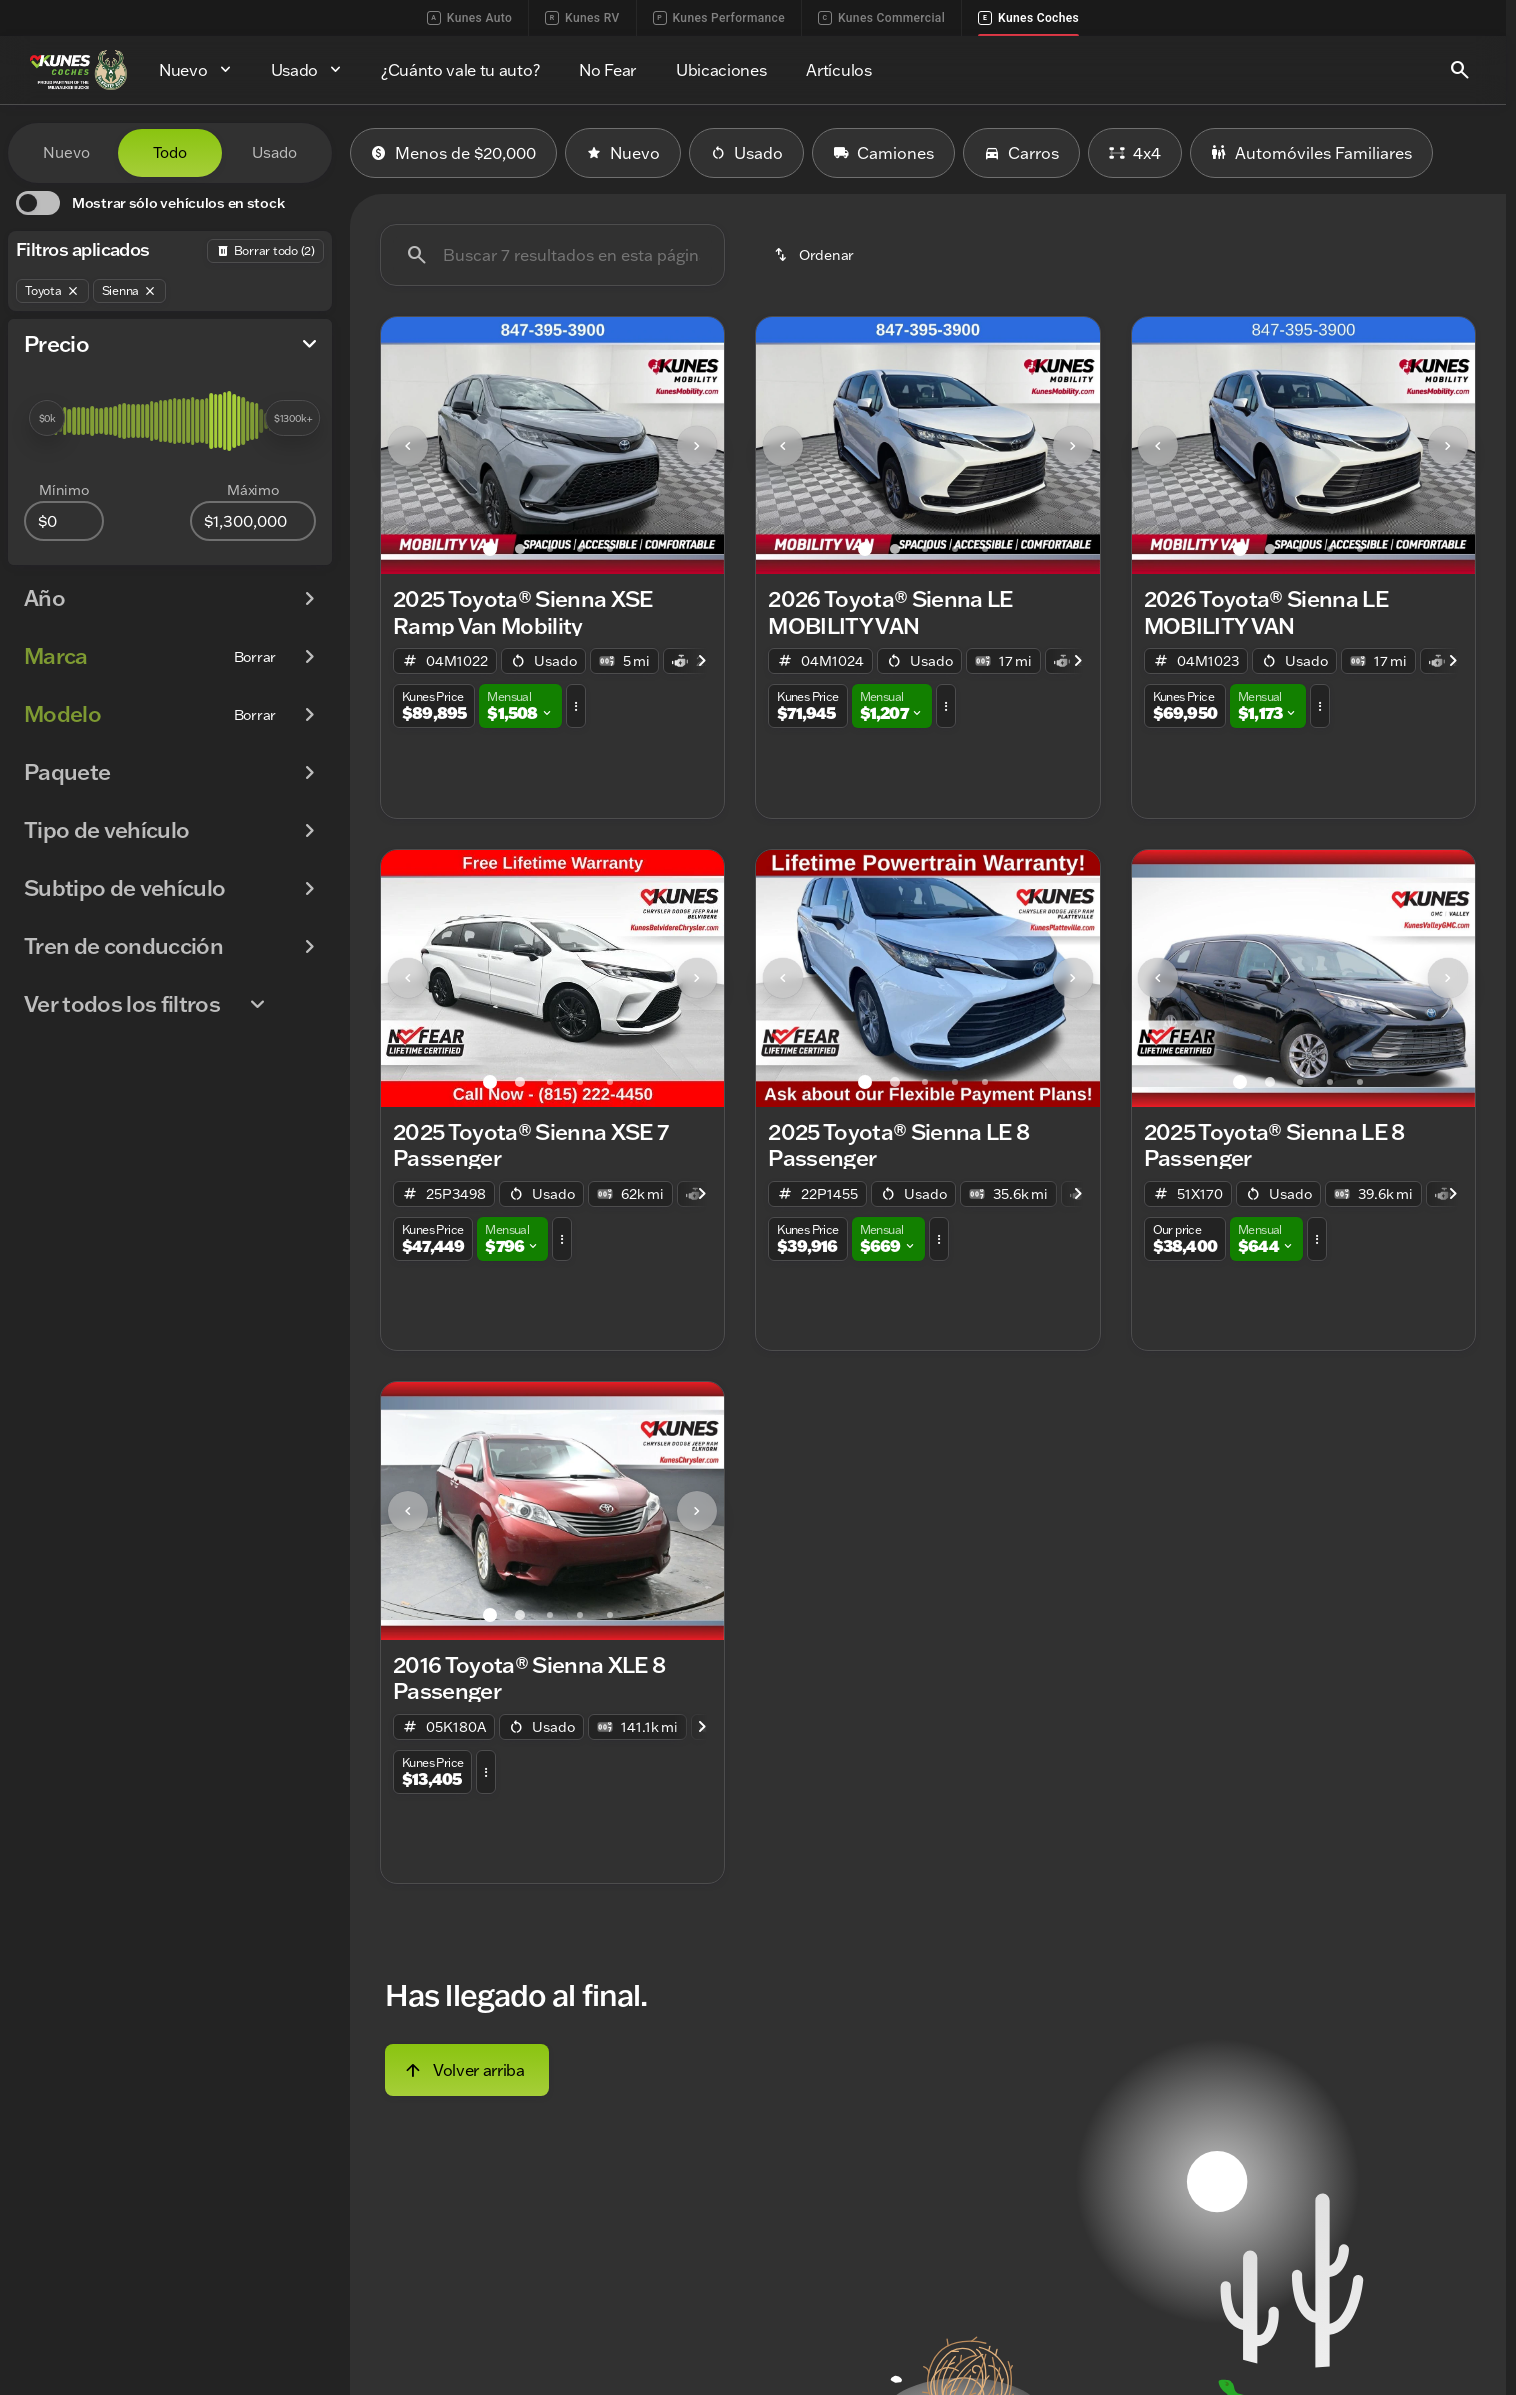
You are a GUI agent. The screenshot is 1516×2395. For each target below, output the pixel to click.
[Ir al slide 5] (610, 549)
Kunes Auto (469, 18)
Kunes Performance (719, 18)
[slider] (47, 418)
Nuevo (623, 153)
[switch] (150, 203)
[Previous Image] (408, 446)
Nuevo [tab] (66, 152)
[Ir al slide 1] (490, 549)
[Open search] (1460, 70)
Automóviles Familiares (1311, 153)
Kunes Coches (1028, 18)
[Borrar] (255, 657)
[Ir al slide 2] (520, 549)
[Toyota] (52, 291)
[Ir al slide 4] (580, 549)
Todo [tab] (170, 152)
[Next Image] (697, 446)
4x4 (1135, 153)
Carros (1021, 153)
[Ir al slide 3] (550, 549)
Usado (746, 153)
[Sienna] (130, 291)
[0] (64, 521)
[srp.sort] (815, 255)
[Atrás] (265, 251)
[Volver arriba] (467, 2070)
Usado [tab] (274, 152)
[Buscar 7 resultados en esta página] (552, 255)
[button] (406, 445)
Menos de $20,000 (453, 153)
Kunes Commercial (881, 18)
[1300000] (253, 521)
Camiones (883, 153)
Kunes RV (582, 18)
